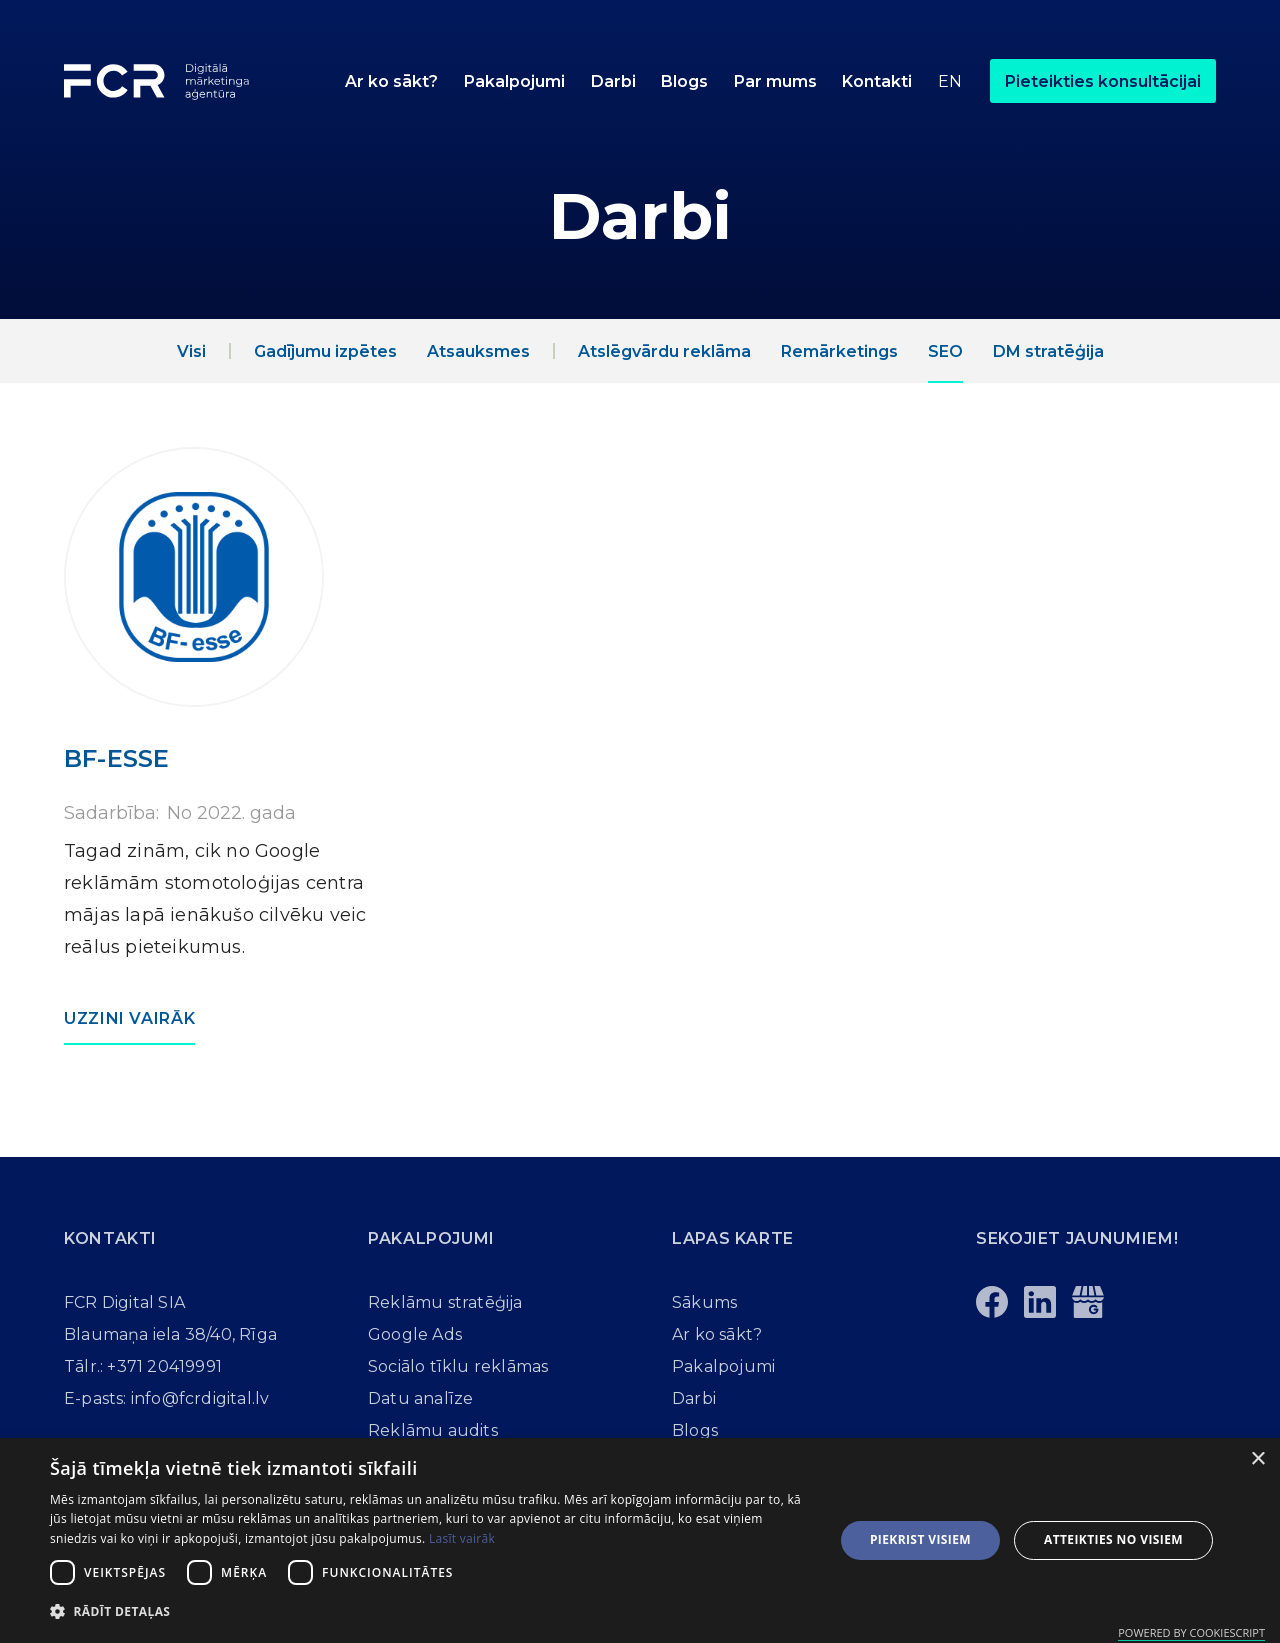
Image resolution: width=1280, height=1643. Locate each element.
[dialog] (640, 1540)
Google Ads (415, 1334)
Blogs (684, 81)
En (950, 81)
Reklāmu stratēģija (445, 1302)
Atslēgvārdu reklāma (664, 351)
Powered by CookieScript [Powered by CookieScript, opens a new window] (1191, 1632)
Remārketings (839, 351)
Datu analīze (420, 1398)
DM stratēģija (1048, 351)
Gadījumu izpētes (325, 351)
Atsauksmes (478, 351)
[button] (514, 81)
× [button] (1257, 1459)
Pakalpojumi (514, 81)
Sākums (704, 1302)
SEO (945, 351)
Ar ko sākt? (391, 81)
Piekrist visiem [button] (920, 1539)
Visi (191, 351)
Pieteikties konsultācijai (1103, 81)
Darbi (613, 81)
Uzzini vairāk (129, 1018)
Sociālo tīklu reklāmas (458, 1366)
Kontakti (877, 81)
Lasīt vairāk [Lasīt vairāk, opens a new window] (462, 1538)
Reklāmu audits (433, 1430)
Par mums (775, 81)
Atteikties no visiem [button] (1113, 1539)
